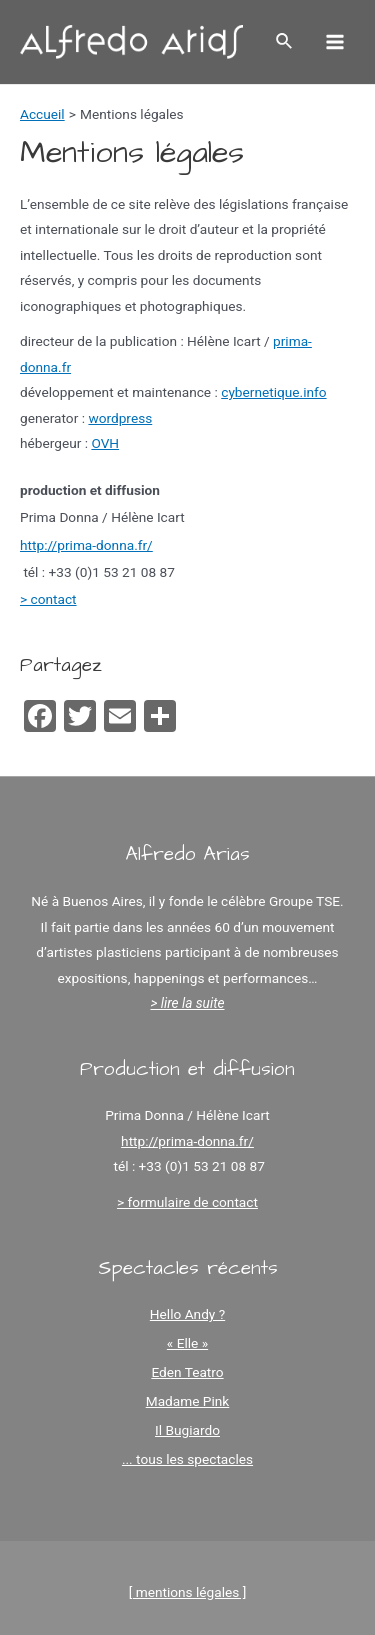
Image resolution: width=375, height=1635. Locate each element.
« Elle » (187, 1343)
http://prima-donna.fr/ (86, 545)
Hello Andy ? (187, 1314)
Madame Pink (188, 1401)
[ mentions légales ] (188, 1592)
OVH (105, 443)
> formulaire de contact (187, 1202)
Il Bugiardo (187, 1430)
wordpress (120, 418)
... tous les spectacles (187, 1459)
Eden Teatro (187, 1372)
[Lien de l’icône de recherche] (285, 41)
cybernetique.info (273, 392)
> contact (48, 599)
